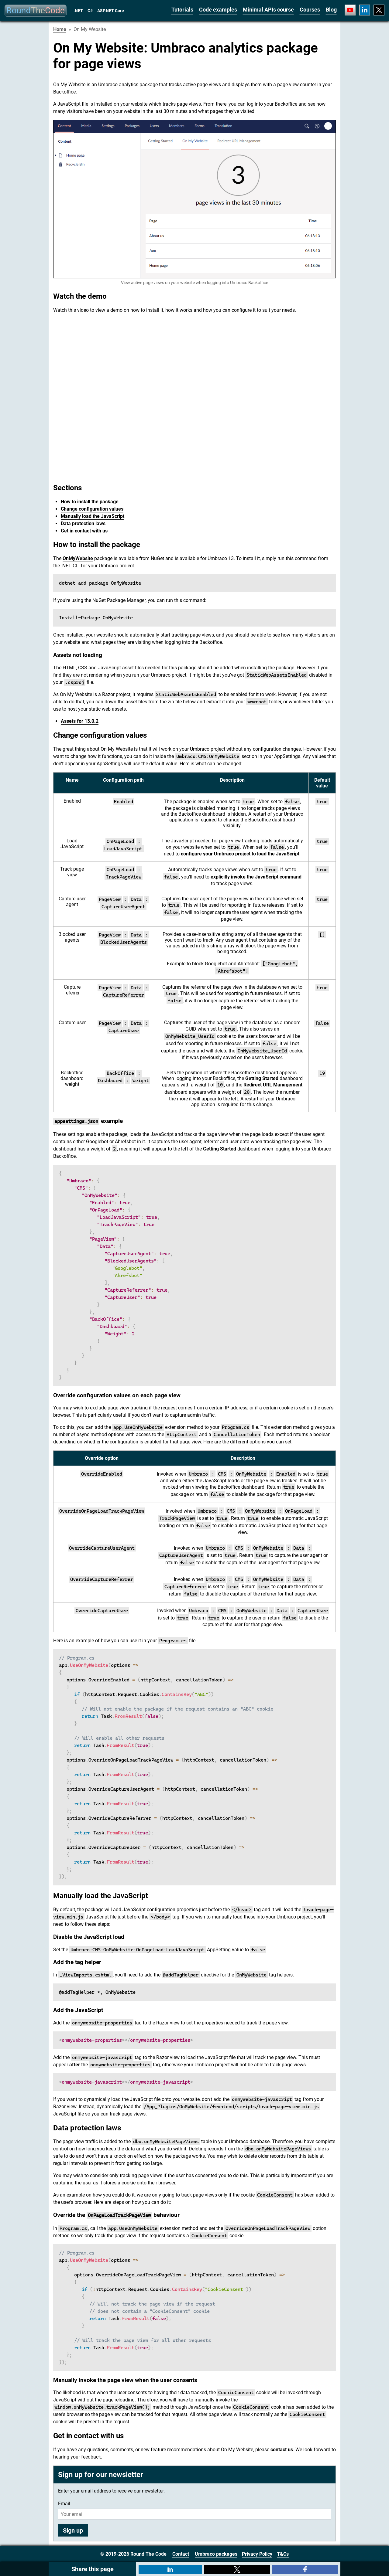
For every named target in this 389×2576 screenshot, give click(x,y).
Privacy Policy (257, 2554)
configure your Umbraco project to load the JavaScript (240, 854)
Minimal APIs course (268, 9)
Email (64, 2503)
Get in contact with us (84, 531)
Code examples (218, 9)
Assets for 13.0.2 (79, 721)
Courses (310, 9)
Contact (180, 2554)
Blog (331, 9)
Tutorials (182, 9)
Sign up (73, 2530)
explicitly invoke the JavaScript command (256, 877)
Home (59, 29)
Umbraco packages (216, 2554)
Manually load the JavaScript (92, 516)
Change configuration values (92, 509)
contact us (281, 2449)
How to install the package (90, 502)
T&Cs (283, 2554)
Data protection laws (83, 523)
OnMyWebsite (78, 558)
